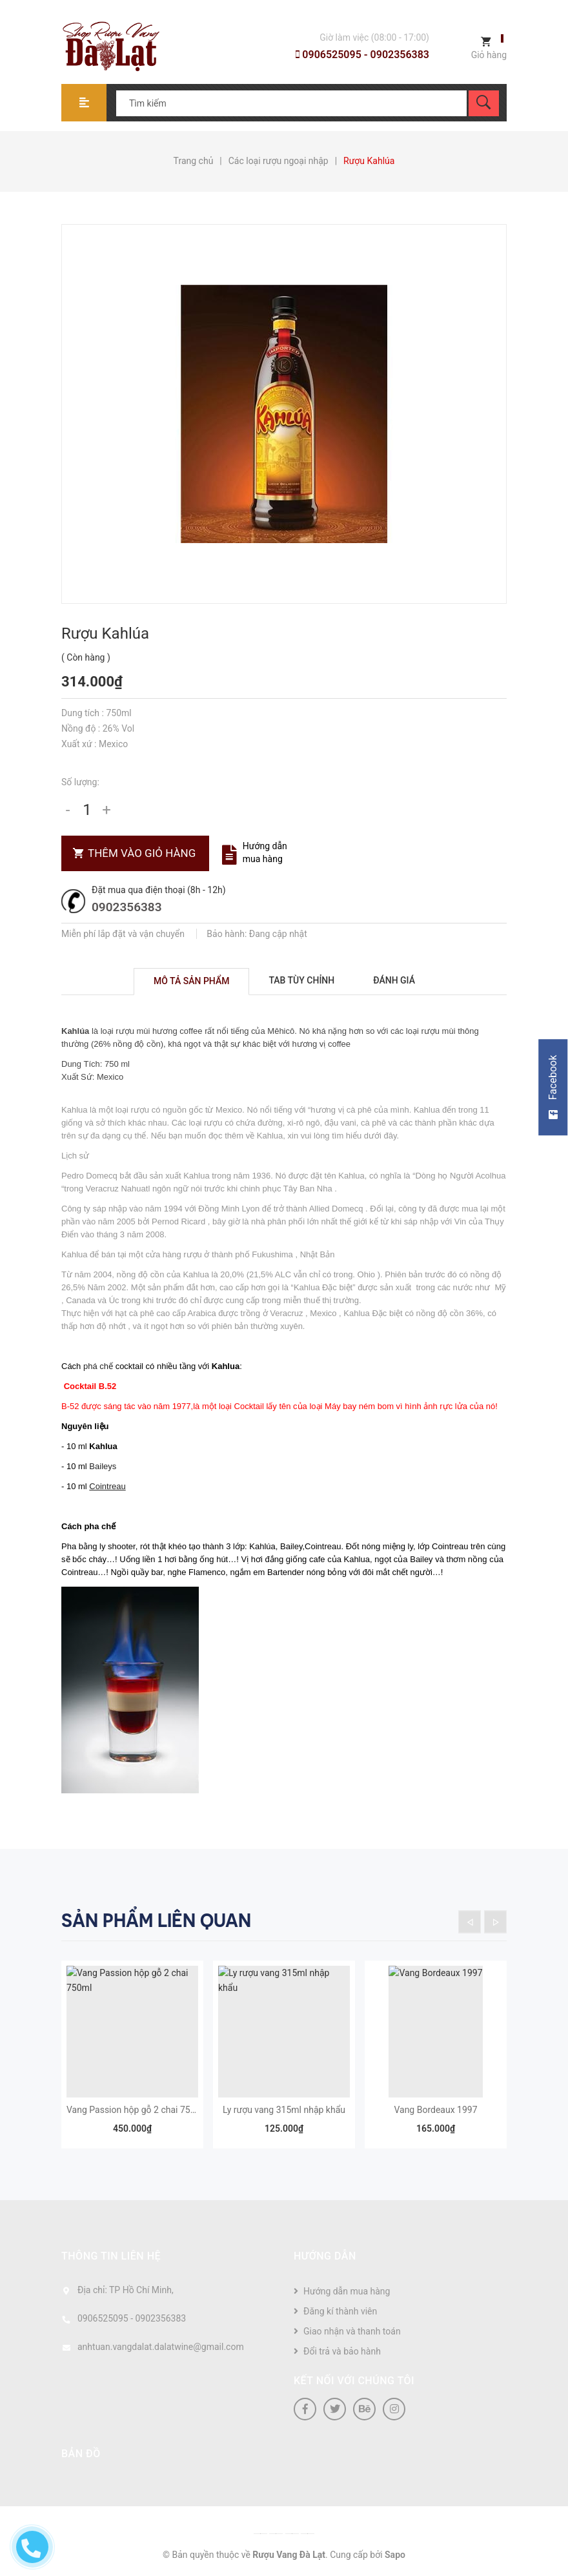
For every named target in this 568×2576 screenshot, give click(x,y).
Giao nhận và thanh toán (352, 2331)
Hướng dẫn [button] (325, 2256)
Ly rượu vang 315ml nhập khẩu (284, 2110)
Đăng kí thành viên (340, 2311)
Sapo (395, 2555)
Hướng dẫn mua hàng (346, 2291)
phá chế (98, 1366)
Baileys (102, 1466)
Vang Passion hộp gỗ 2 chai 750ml (135, 2110)
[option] (132, 2061)
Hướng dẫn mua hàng (265, 852)
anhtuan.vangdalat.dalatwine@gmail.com (160, 2347)
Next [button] (495, 1921)
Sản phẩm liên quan (156, 1920)
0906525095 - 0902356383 (362, 54)
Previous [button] (469, 1921)
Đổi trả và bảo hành (342, 2351)
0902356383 (127, 907)
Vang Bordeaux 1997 (435, 2110)
